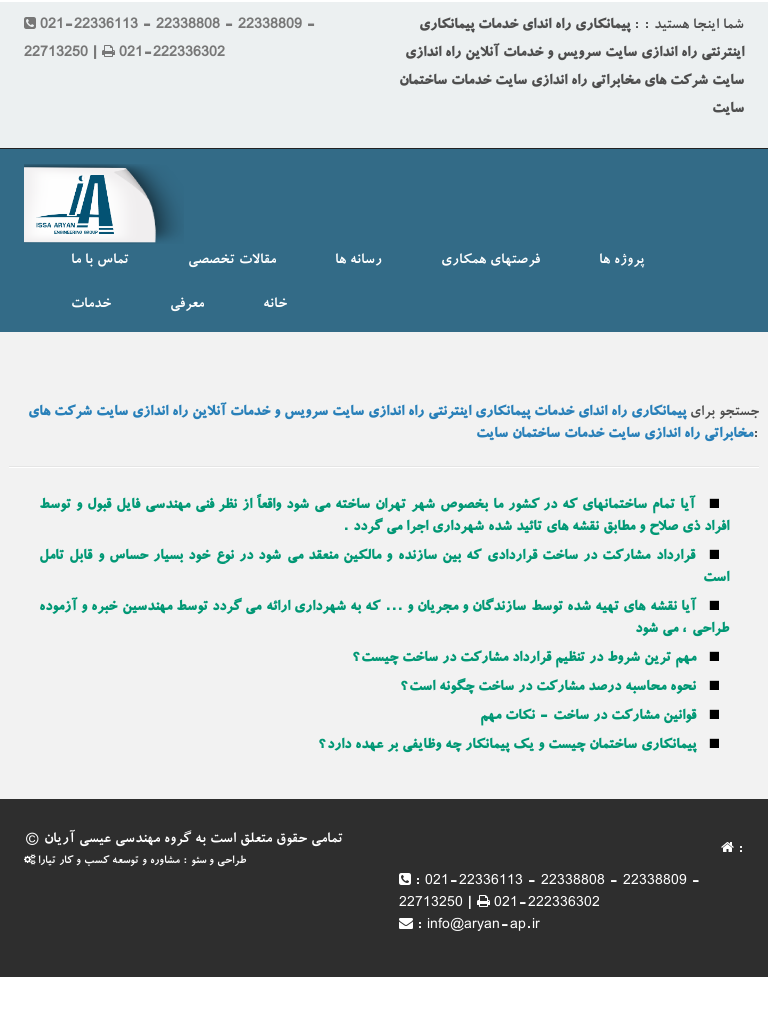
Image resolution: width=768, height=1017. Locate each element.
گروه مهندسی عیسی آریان (117, 840)
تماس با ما (100, 261)
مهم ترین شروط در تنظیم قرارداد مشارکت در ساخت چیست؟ (524, 659)
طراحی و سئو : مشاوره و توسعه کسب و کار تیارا (135, 861)
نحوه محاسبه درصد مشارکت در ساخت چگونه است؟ (548, 688)
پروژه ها (621, 261)
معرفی (187, 305)
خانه (275, 305)
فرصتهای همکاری (490, 261)
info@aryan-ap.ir (483, 926)
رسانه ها (358, 261)
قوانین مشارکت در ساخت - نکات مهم (588, 717)
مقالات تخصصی (232, 261)
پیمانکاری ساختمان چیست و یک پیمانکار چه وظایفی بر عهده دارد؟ (507, 746)
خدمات (91, 305)
